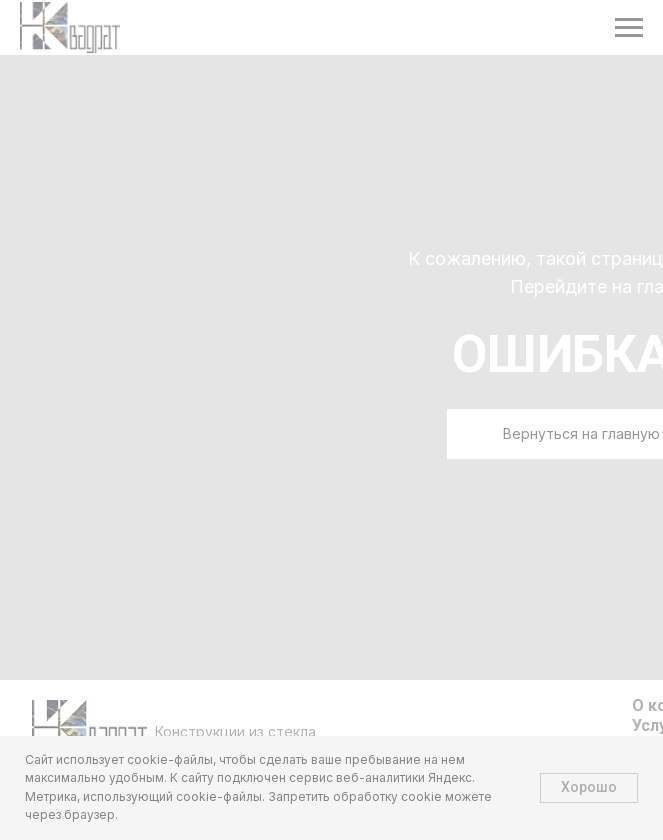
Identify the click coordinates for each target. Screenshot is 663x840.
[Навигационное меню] (629, 28)
